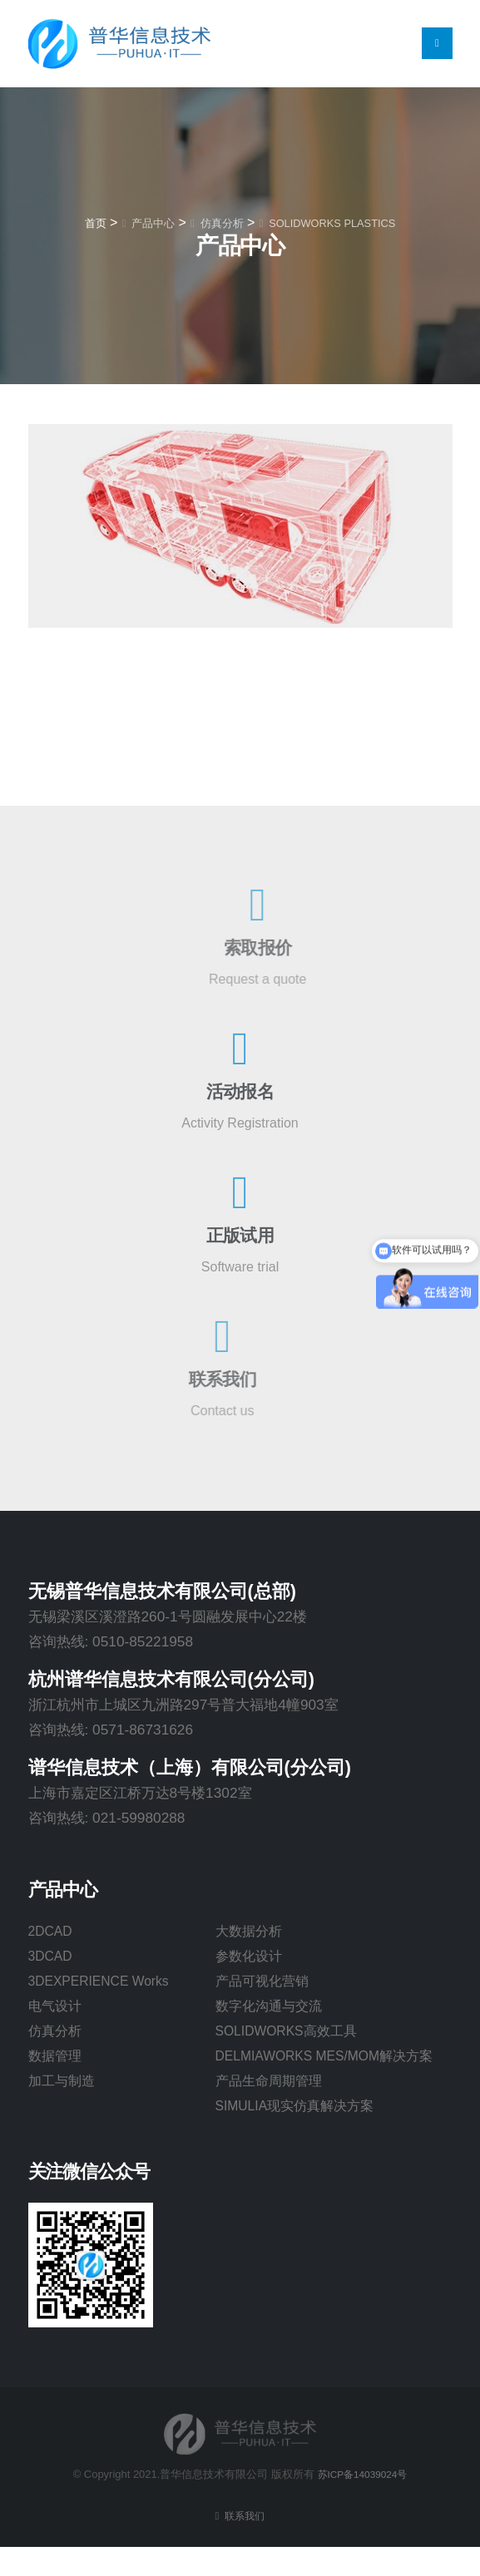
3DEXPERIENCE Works (106, 1983)
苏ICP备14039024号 (362, 2503)
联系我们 (243, 2545)
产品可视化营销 (264, 1983)
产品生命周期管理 (272, 2108)
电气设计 (56, 2009)
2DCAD (52, 1931)
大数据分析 (250, 1931)
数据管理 (56, 2060)
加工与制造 (63, 2086)
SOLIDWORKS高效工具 (292, 2034)
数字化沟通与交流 (272, 2009)
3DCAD (52, 1957)
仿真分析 (56, 2034)
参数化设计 (250, 1957)
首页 (95, 223)
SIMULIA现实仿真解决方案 (300, 2134)
